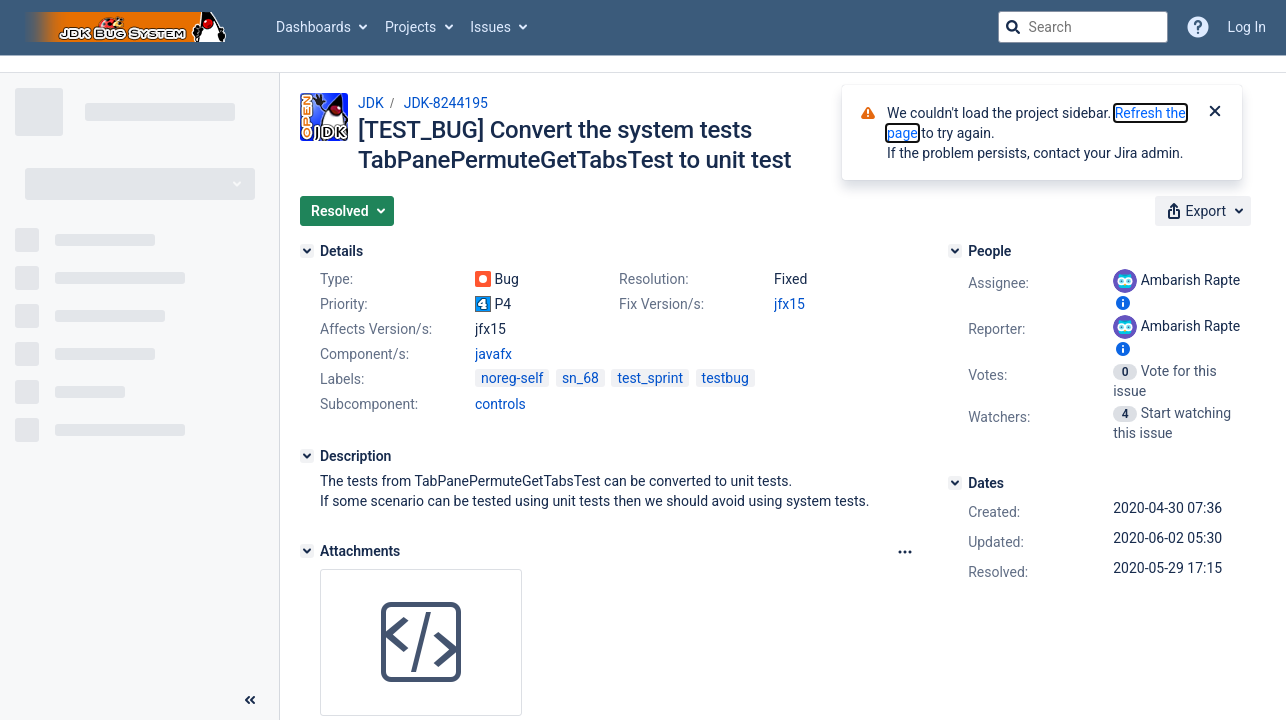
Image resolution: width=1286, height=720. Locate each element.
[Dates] (955, 483)
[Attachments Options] (905, 552)
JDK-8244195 (446, 103)
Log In (1247, 27)
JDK (371, 103)
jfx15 (789, 304)
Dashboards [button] (313, 27)
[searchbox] (1083, 27)
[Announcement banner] (643, 64)
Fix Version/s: (661, 304)
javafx (493, 354)
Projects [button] (410, 27)
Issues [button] (490, 27)
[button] (347, 211)
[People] (955, 251)
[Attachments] (307, 551)
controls (500, 404)
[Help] (1198, 27)
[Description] (307, 456)
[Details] (307, 251)
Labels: (342, 379)
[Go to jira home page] (128, 27)
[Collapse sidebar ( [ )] (250, 700)
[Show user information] (1123, 303)
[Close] (1215, 113)
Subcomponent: (369, 404)
